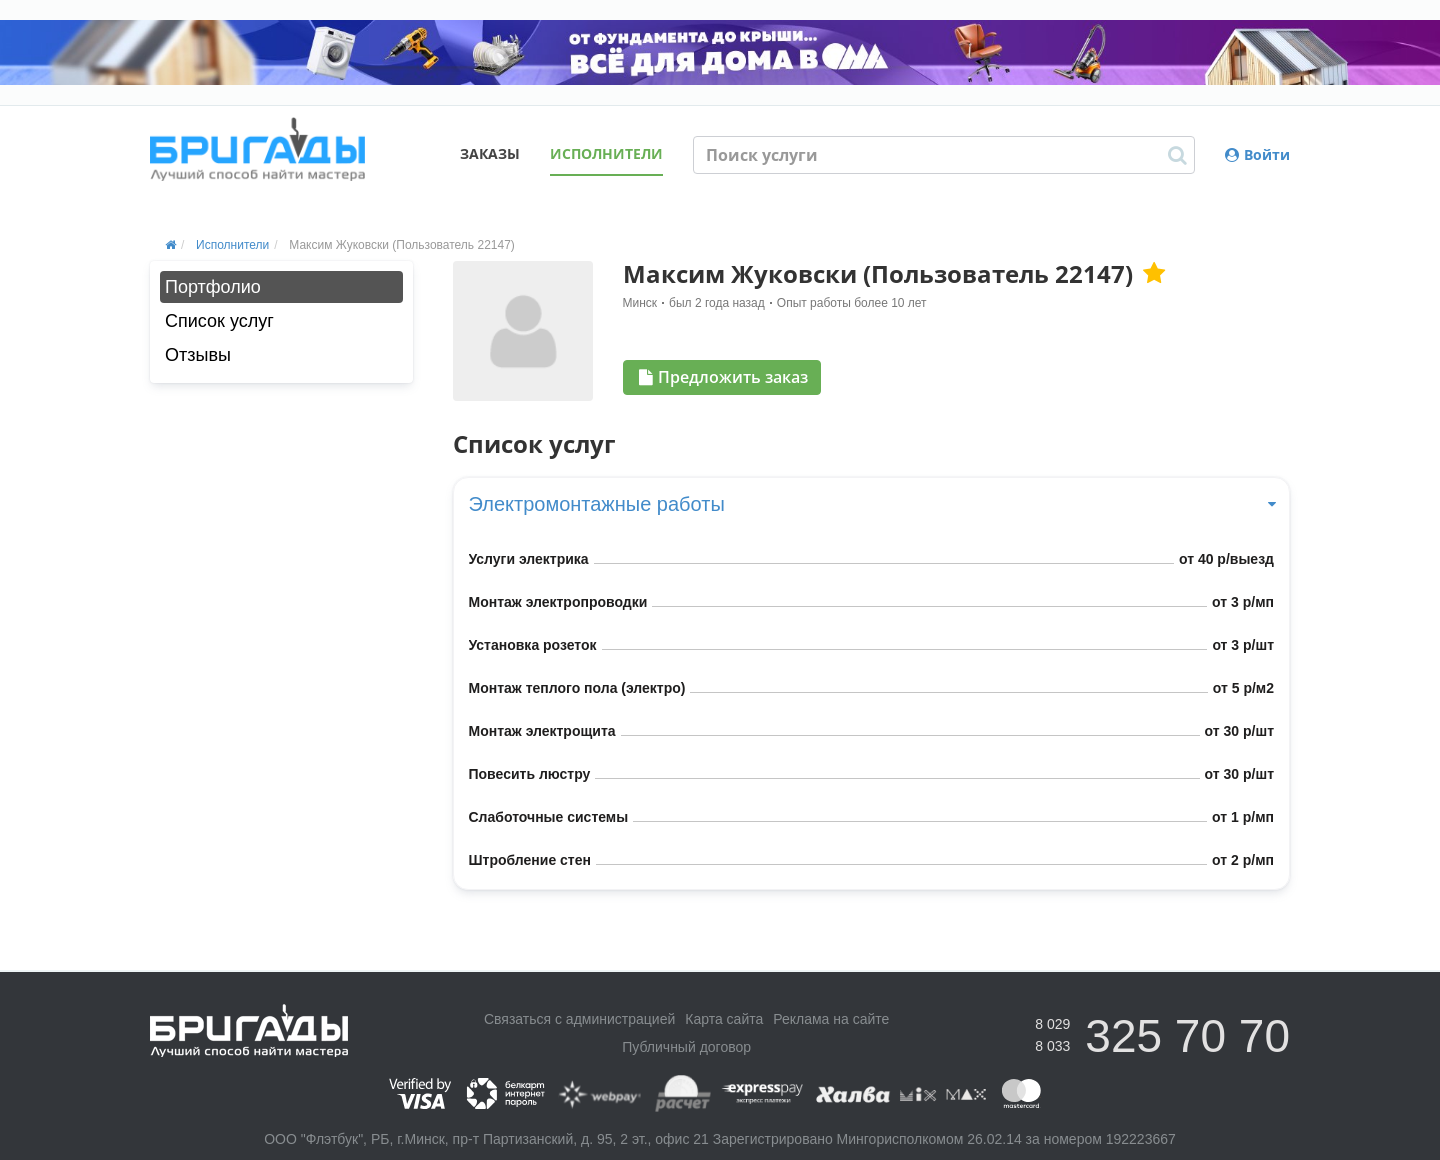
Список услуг (219, 321)
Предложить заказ (723, 377)
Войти (1257, 154)
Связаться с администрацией (579, 1019)
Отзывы (198, 355)
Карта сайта (724, 1019)
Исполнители (606, 153)
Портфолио (213, 287)
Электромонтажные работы (872, 504)
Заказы (490, 153)
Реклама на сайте (831, 1019)
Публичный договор (686, 1047)
